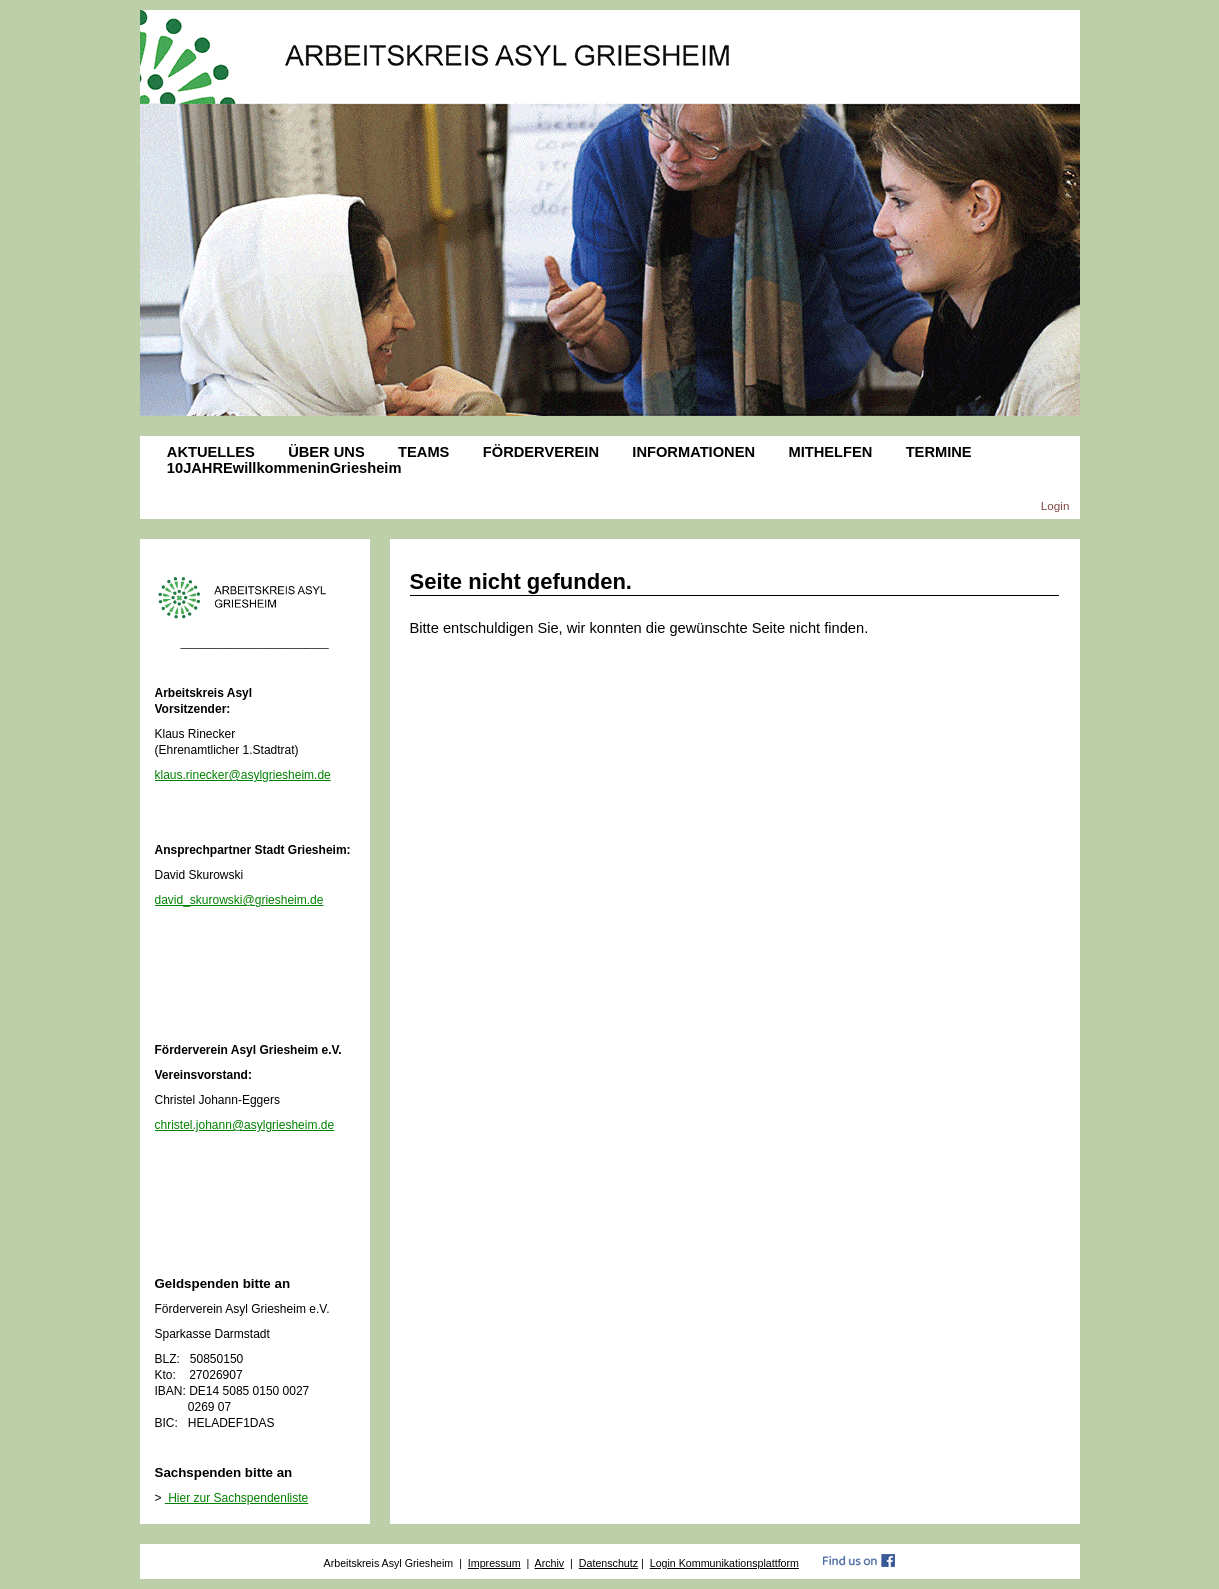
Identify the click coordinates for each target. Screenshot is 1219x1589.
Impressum (494, 1563)
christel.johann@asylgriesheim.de (245, 1125)
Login (1055, 505)
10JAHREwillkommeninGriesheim (284, 468)
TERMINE (939, 452)
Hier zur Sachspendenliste (236, 1498)
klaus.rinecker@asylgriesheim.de (243, 775)
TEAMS (423, 452)
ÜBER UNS (326, 452)
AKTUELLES (211, 452)
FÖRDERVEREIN (541, 452)
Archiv (550, 1563)
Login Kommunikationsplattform (724, 1563)
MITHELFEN (830, 452)
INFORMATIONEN (693, 452)
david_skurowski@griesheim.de (239, 900)
